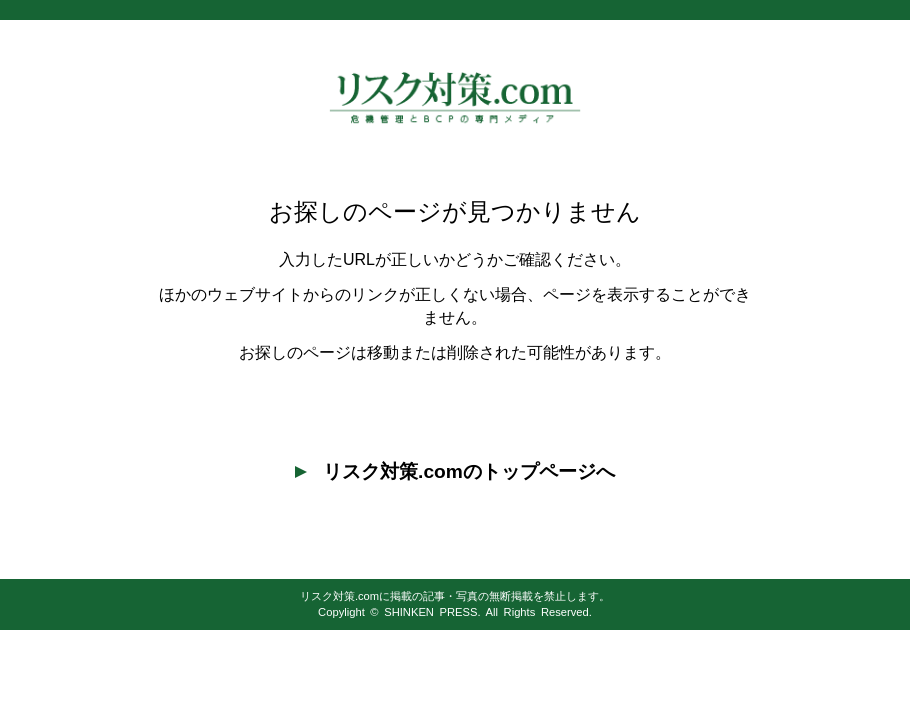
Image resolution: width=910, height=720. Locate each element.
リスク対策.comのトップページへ (455, 471)
